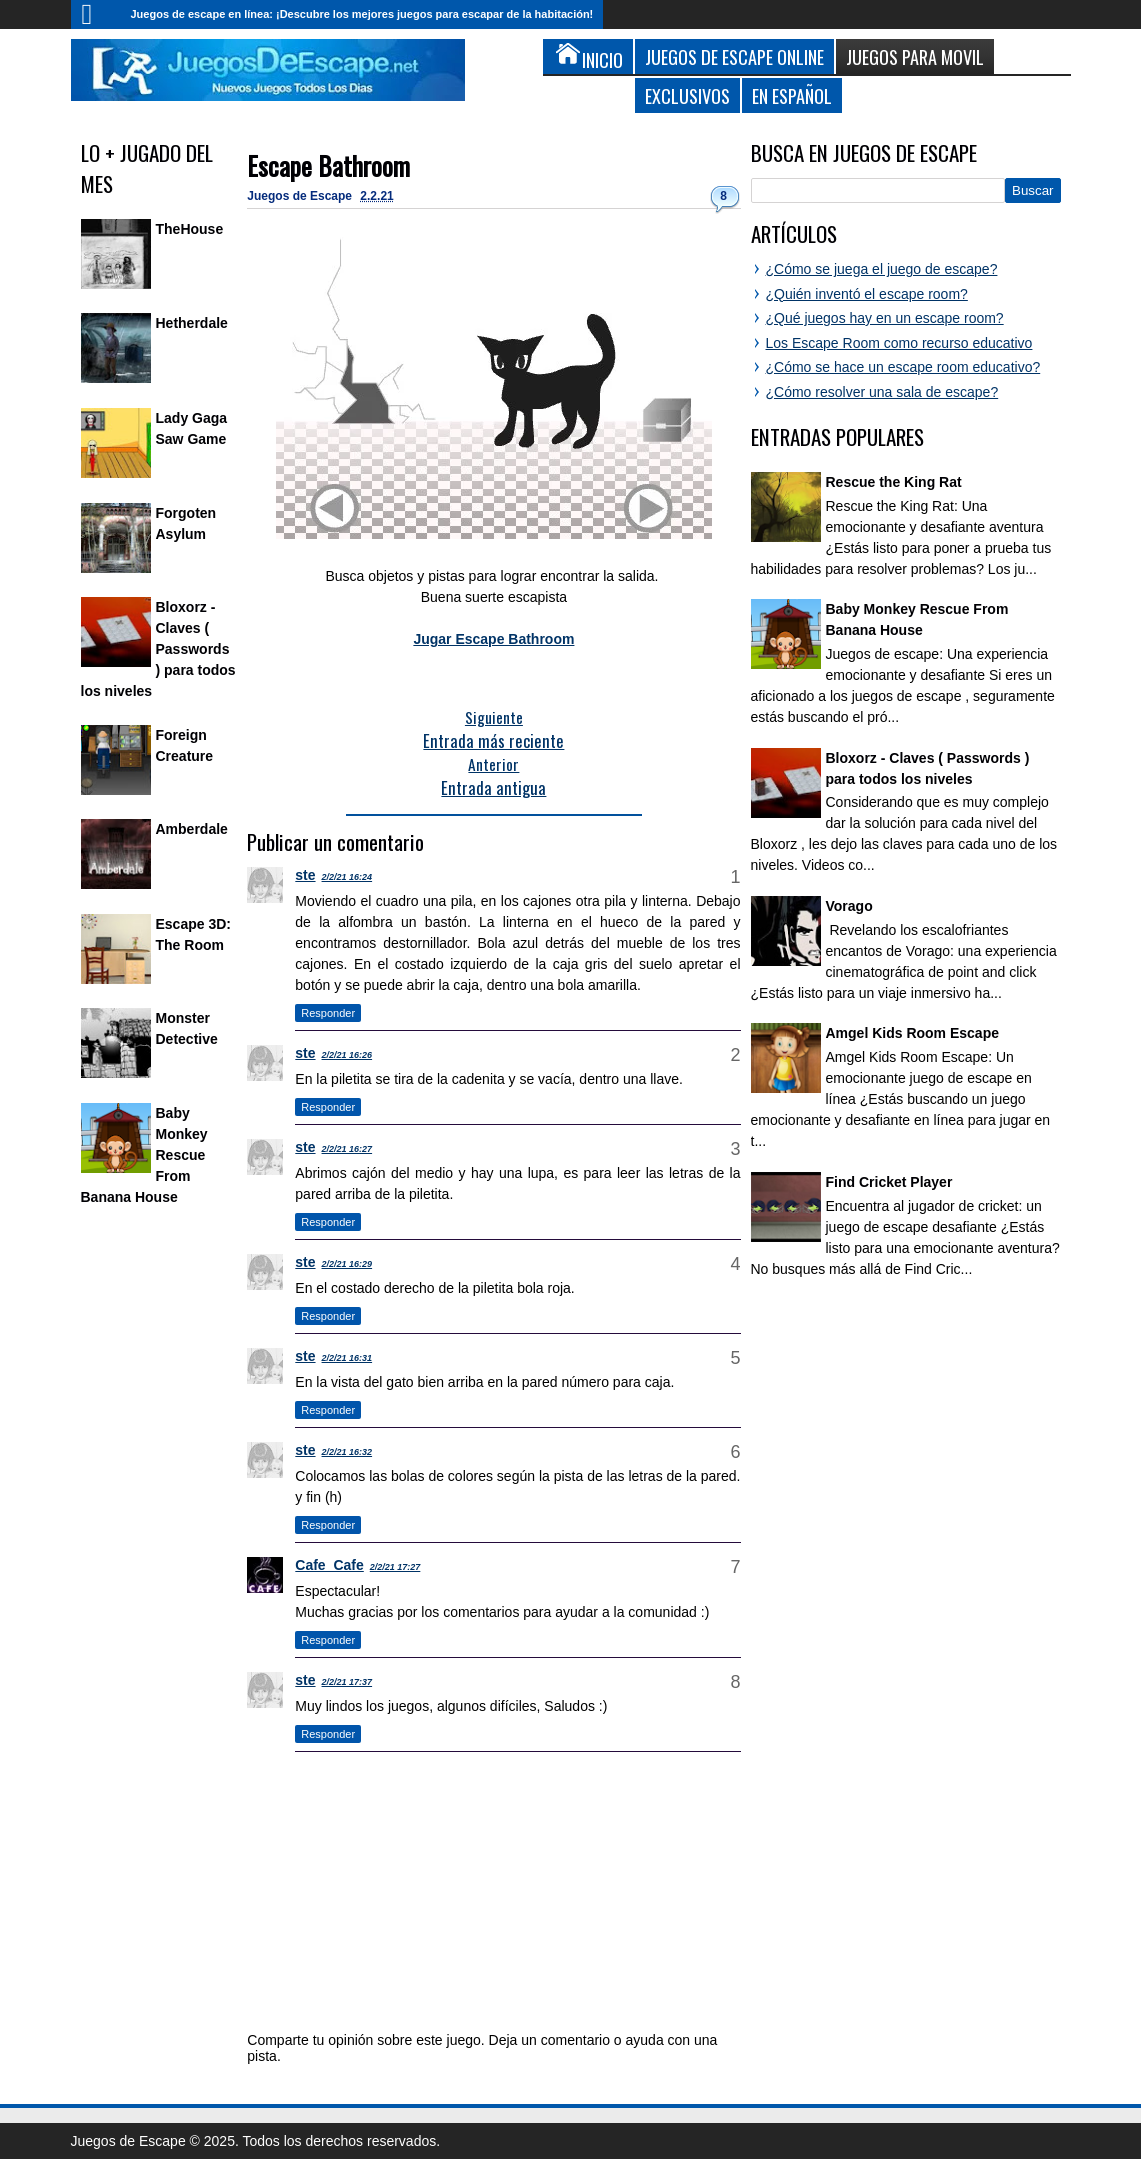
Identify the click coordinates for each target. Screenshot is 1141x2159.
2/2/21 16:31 (347, 1358)
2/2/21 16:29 (347, 1264)
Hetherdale (192, 323)
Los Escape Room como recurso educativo (899, 343)
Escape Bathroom (328, 165)
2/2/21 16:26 (347, 1055)
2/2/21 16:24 (347, 877)
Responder (328, 1013)
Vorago (849, 906)
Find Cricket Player (889, 1182)
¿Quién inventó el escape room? (867, 294)
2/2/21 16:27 (347, 1149)
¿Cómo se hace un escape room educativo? (903, 367)
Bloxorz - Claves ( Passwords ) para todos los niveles (158, 649)
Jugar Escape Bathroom (493, 639)
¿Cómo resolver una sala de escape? (882, 392)
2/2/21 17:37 (347, 1682)
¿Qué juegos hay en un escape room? (885, 318)
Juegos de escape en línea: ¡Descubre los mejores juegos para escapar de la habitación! (362, 14)
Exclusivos (687, 95)
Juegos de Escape (301, 196)
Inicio (96, 14)
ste (305, 875)
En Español (792, 95)
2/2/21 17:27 (395, 1567)
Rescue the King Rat (894, 482)
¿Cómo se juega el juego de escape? (882, 269)
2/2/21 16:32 (347, 1452)
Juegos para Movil (915, 56)
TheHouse (190, 229)
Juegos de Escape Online (734, 56)
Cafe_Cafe (329, 1565)
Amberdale (192, 829)
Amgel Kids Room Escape (913, 1033)
